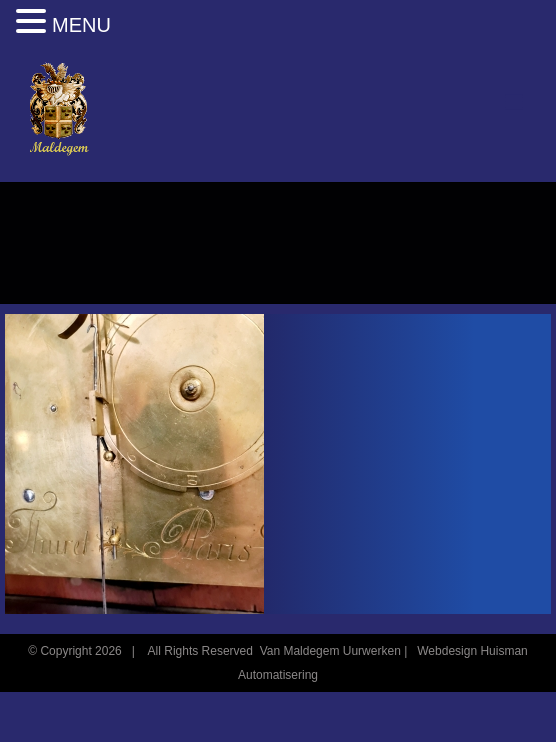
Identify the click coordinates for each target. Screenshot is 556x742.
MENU (81, 25)
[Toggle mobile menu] (515, 102)
